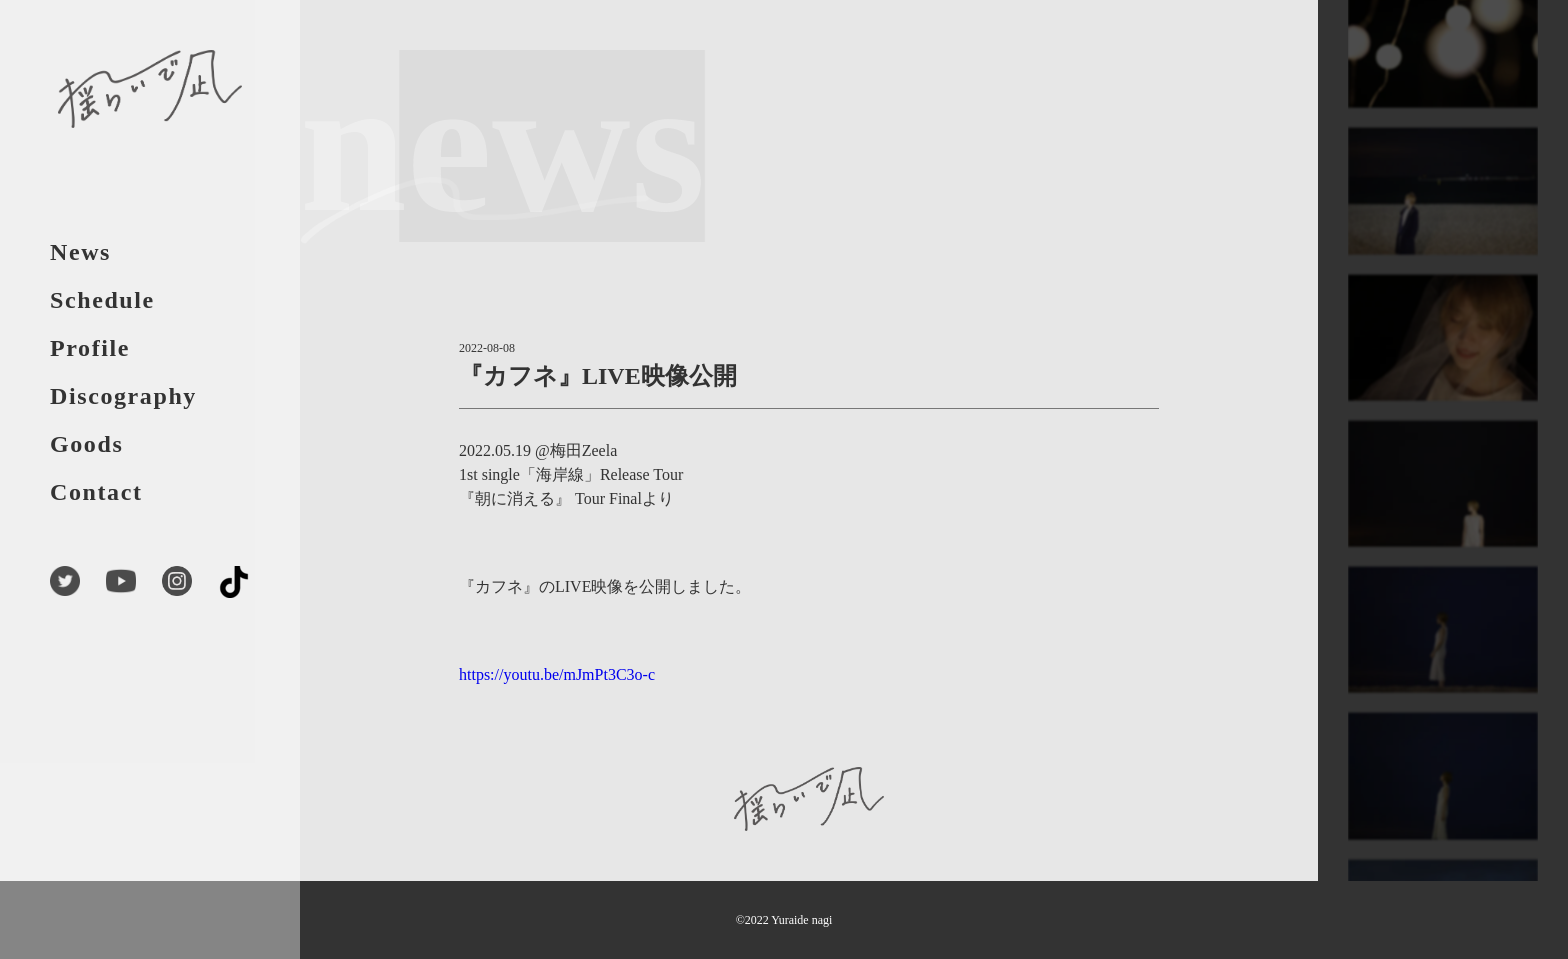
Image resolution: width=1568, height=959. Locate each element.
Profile (90, 348)
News (80, 252)
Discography (123, 396)
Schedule (102, 300)
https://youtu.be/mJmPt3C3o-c (557, 674)
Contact (96, 492)
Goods (86, 444)
